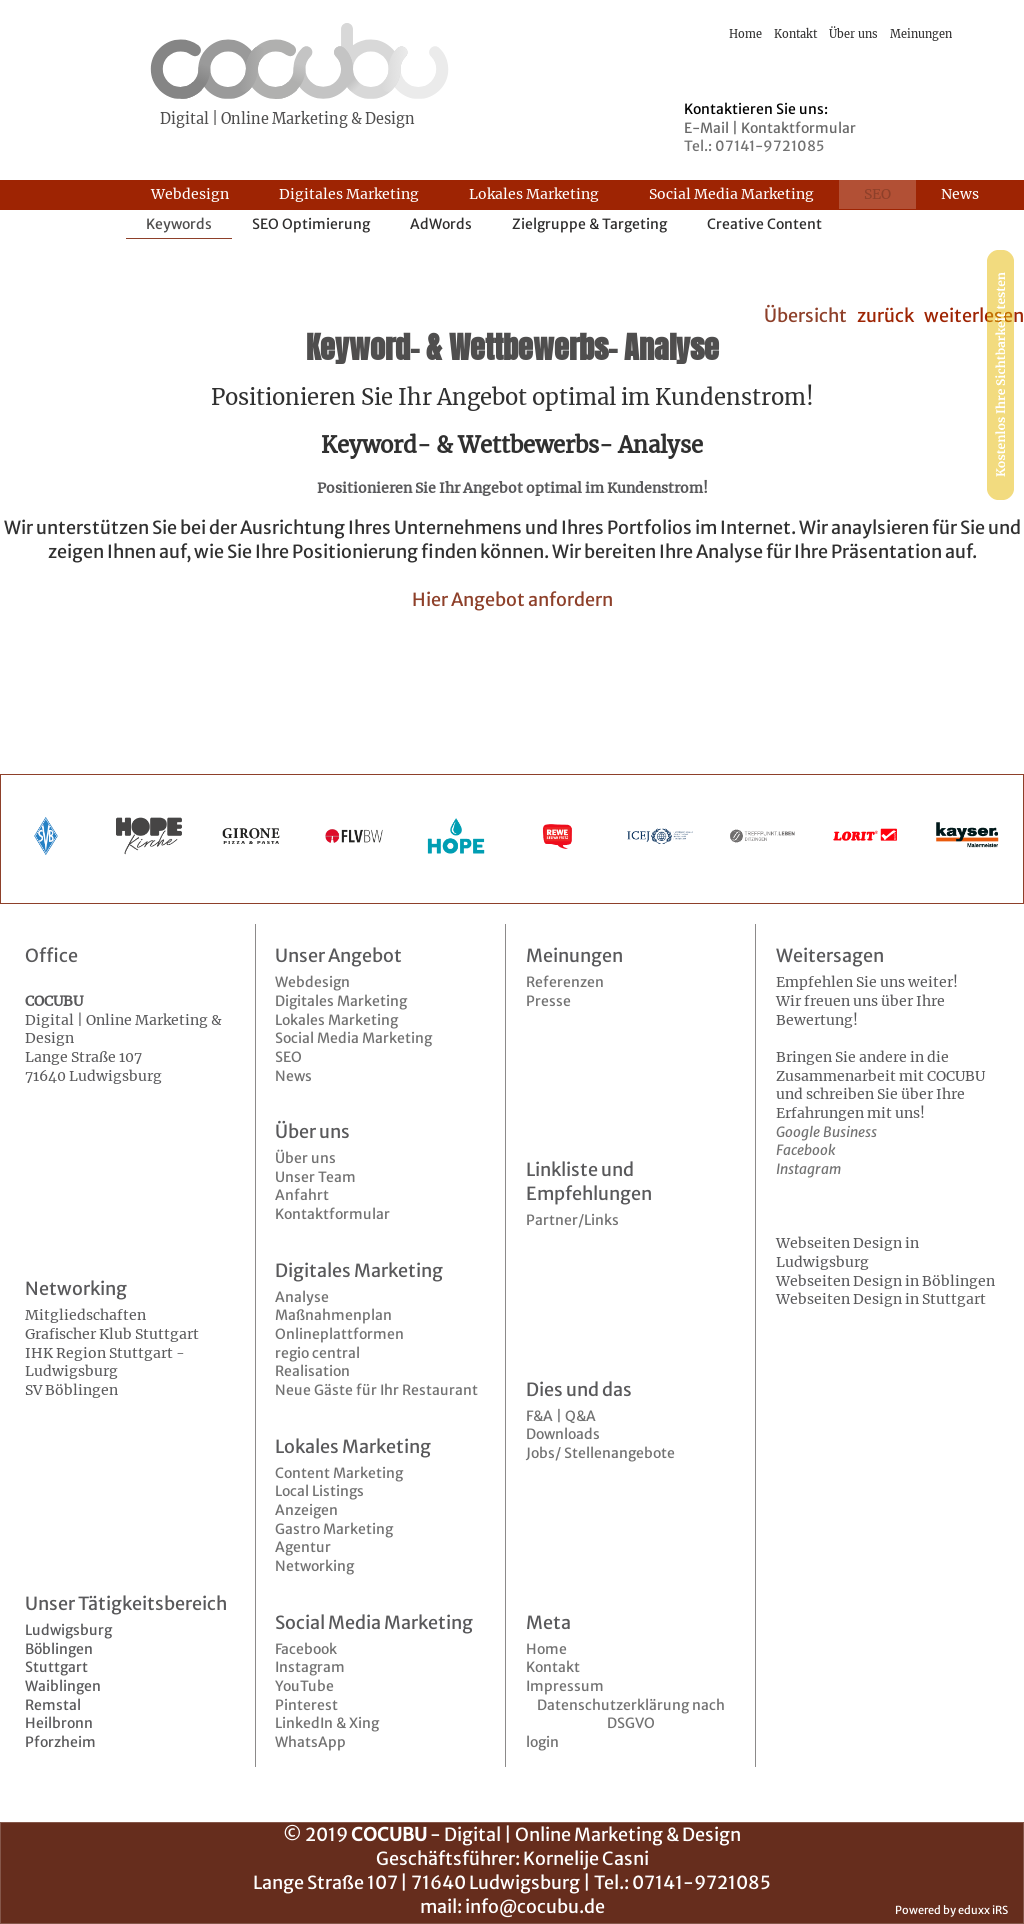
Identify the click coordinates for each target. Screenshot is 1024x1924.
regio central (317, 1353)
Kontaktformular (332, 1214)
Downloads (563, 1434)
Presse (548, 1001)
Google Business (826, 1132)
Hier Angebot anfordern (512, 599)
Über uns (305, 1158)
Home (546, 1649)
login (542, 1742)
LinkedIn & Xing (327, 1723)
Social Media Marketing (353, 1038)
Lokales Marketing (336, 1020)
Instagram (310, 1667)
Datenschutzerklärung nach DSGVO (631, 1714)
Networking (314, 1566)
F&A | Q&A (561, 1416)
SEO (288, 1057)
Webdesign (312, 982)
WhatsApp (310, 1742)
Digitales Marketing (341, 1001)
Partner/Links (572, 1220)
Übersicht (805, 315)
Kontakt (553, 1667)
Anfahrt (302, 1195)
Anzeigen (306, 1510)
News (293, 1076)
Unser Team (315, 1177)
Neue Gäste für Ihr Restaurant (376, 1390)
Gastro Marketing (334, 1529)
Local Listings (319, 1491)
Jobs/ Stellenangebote (600, 1453)
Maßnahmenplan (333, 1315)
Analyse (302, 1297)
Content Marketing (339, 1473)
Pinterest (306, 1705)
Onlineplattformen (339, 1334)
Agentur (303, 1547)
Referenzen (565, 982)
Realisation (312, 1371)
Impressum (565, 1686)
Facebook (306, 1649)
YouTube (304, 1686)
